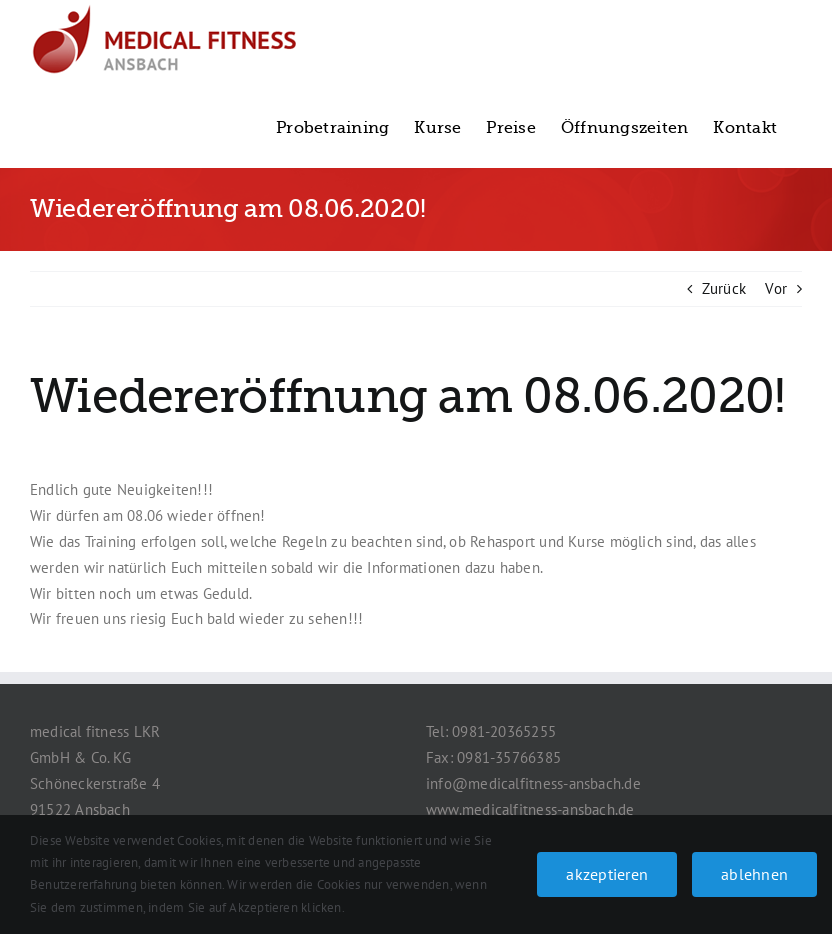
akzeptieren (607, 874)
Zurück (724, 288)
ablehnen (754, 874)
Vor (776, 288)
